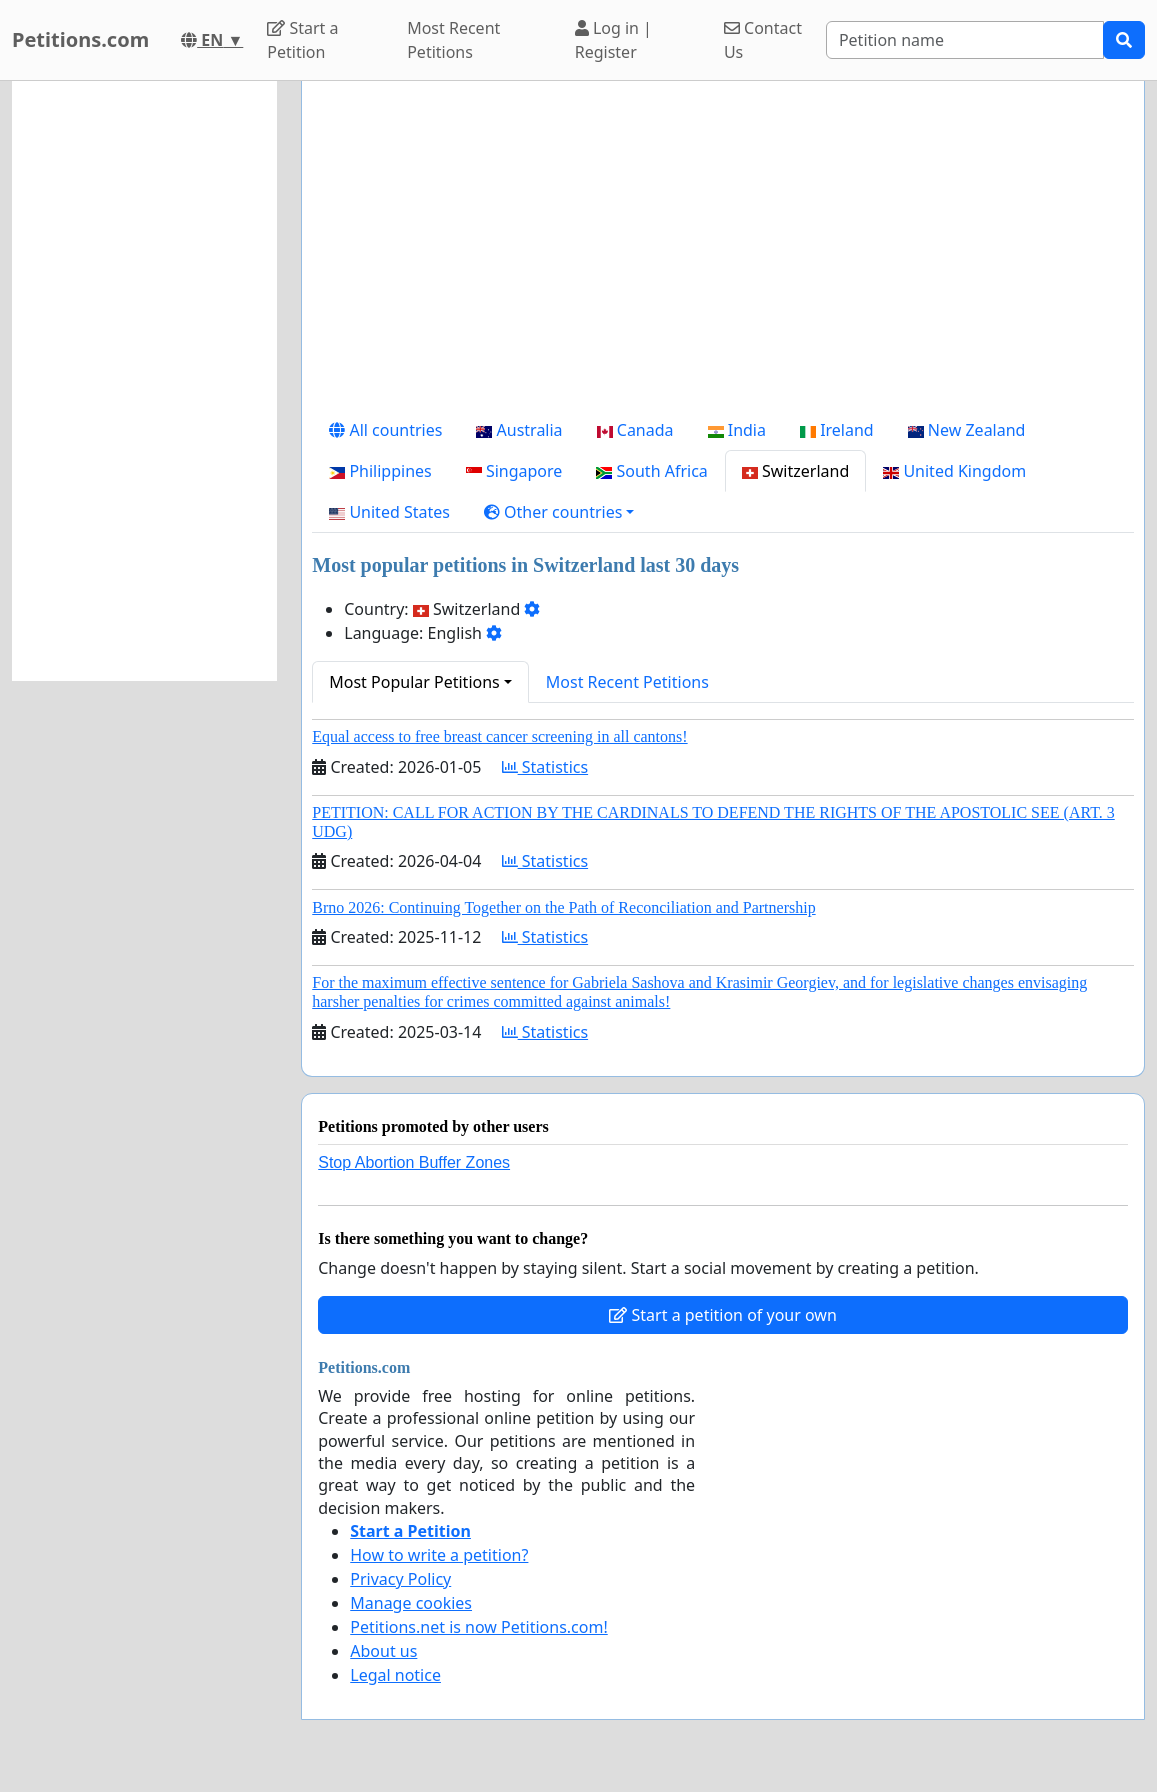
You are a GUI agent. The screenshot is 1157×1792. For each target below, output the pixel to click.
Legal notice (395, 1675)
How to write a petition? (439, 1555)
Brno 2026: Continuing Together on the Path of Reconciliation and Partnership (563, 907)
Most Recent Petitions (453, 40)
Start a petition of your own (722, 1315)
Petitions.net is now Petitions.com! (478, 1627)
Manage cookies (411, 1603)
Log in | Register (613, 40)
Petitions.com (80, 39)
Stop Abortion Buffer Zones (414, 1162)
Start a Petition (302, 40)
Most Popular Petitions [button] (414, 682)
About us (383, 1651)
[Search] (965, 40)
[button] (559, 512)
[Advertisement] (723, 253)
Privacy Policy (400, 1579)
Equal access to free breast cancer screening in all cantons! (499, 736)
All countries (385, 430)
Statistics (545, 767)
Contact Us (763, 40)
